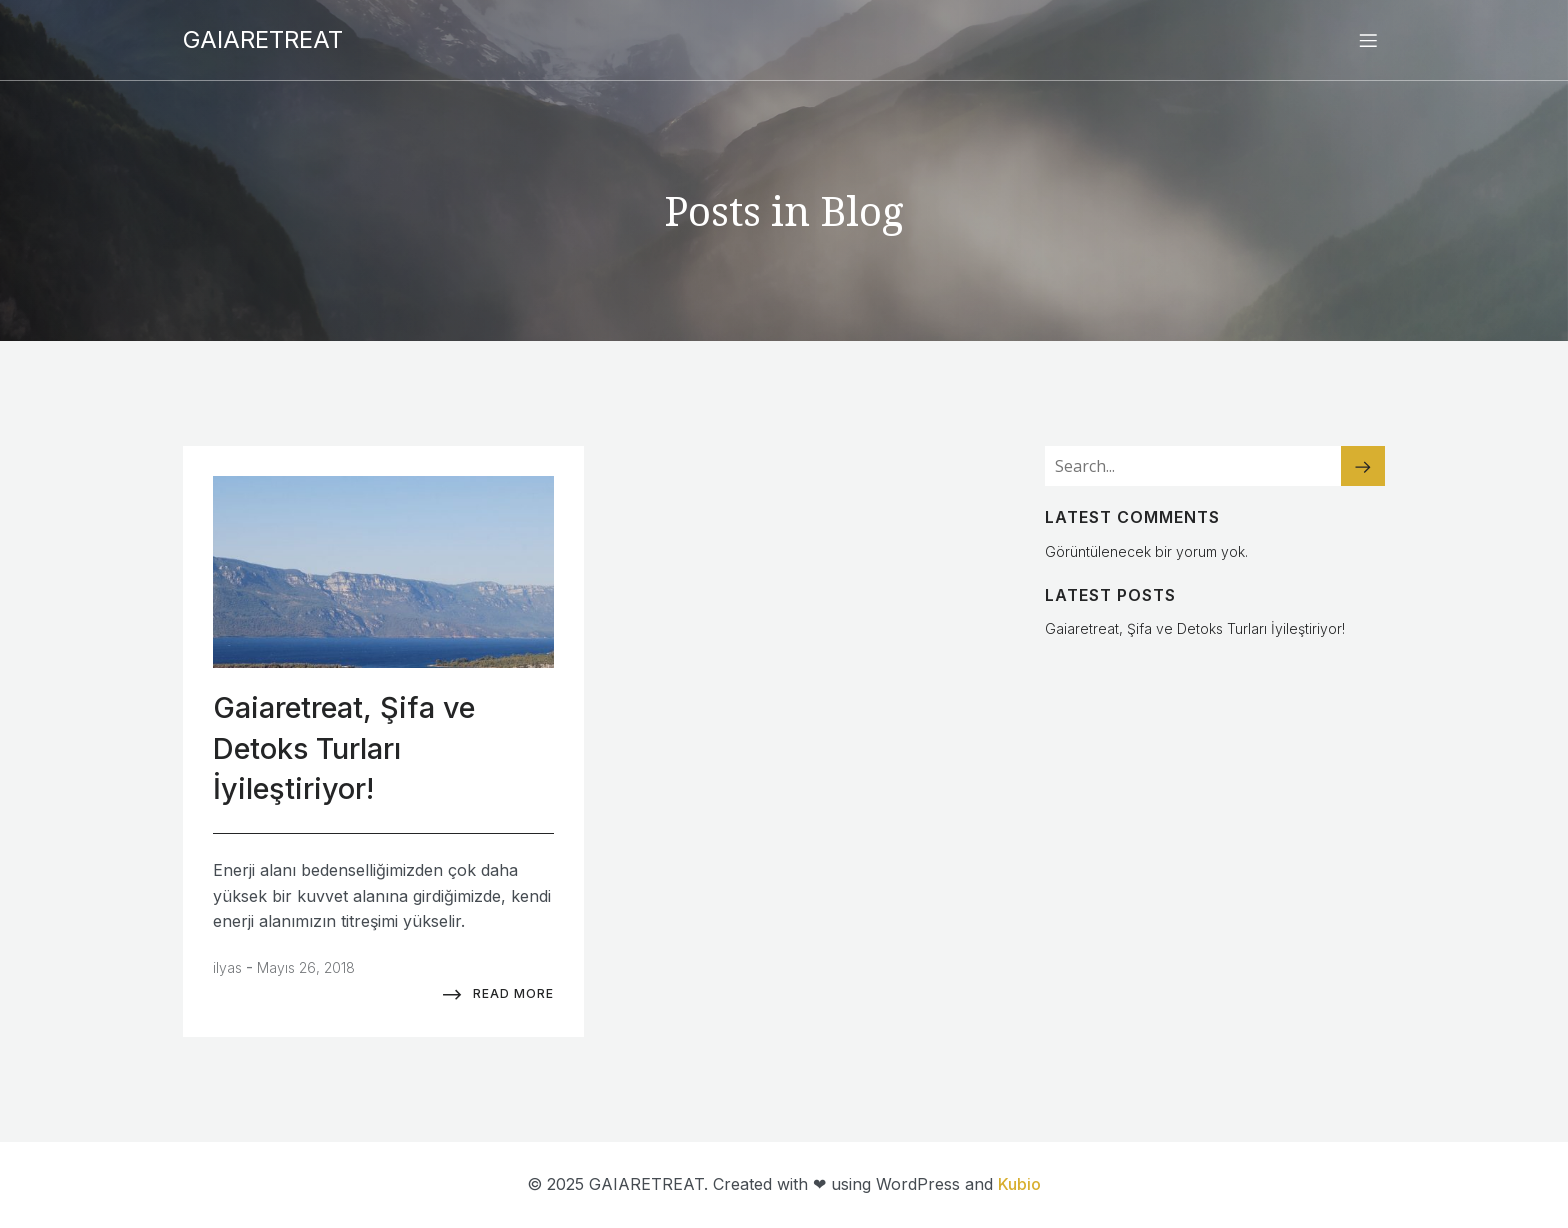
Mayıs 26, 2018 (306, 967)
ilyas (227, 967)
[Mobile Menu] (1368, 40)
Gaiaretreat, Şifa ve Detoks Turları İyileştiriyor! (1195, 628)
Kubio (1019, 1184)
